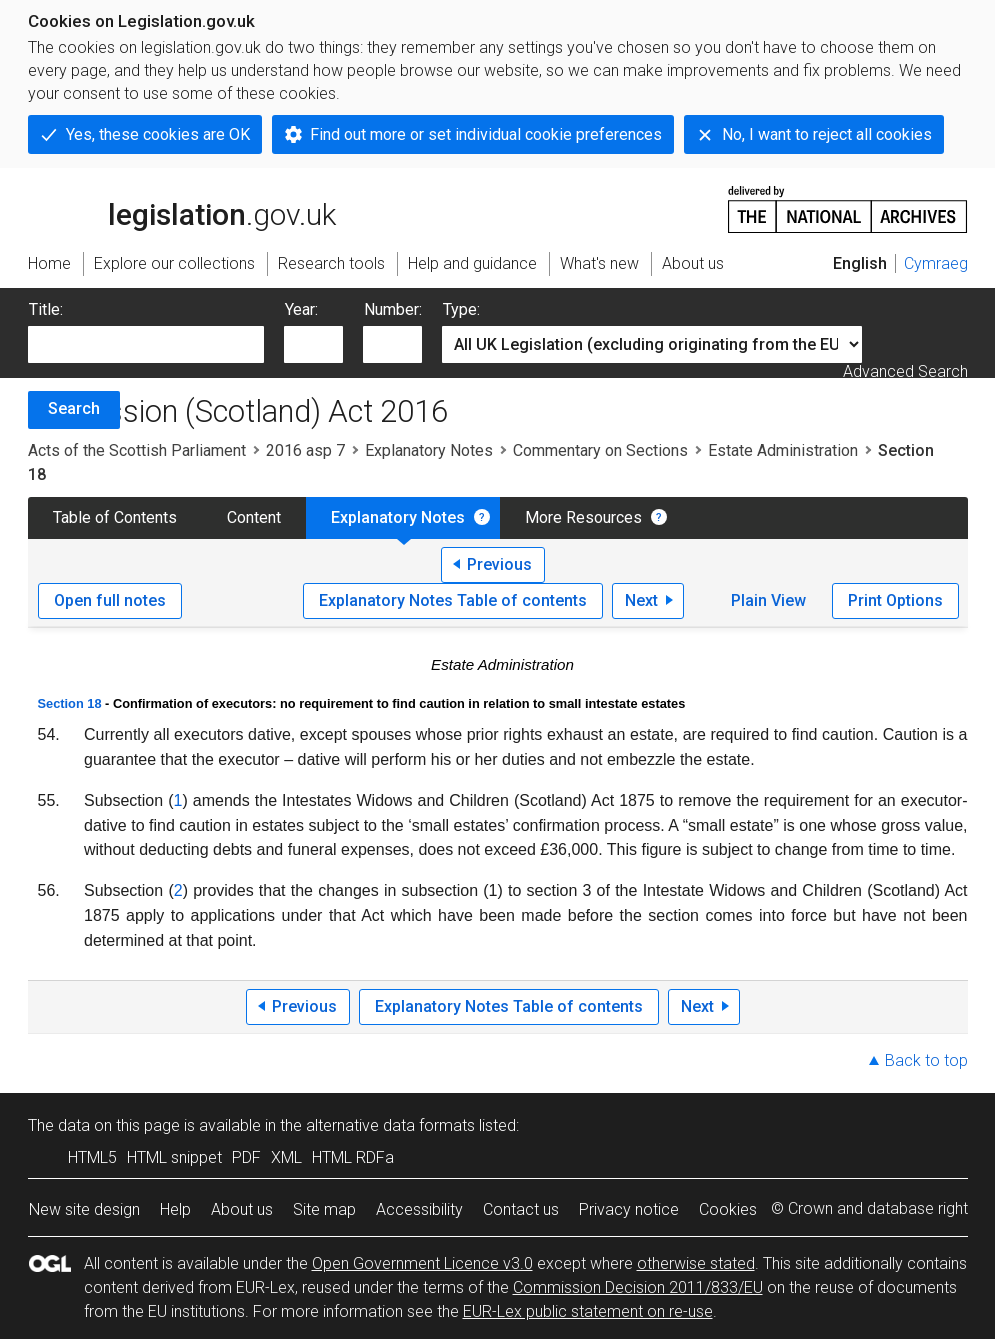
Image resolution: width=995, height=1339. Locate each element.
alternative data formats (390, 1125)
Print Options (895, 600)
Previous (499, 564)
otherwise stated (696, 1263)
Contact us (521, 1209)
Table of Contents (115, 517)
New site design (84, 1209)
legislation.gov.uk (182, 208)
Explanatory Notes (429, 450)
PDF (246, 1157)
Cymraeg (936, 263)
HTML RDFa (353, 1157)
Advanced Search (905, 371)
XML (286, 1157)
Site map (324, 1209)
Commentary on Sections (600, 450)
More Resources (583, 517)
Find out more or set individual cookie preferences (486, 134)
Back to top (926, 1060)
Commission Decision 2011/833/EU (638, 1287)
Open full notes (110, 600)
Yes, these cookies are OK (158, 134)
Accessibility (419, 1209)
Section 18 (70, 703)
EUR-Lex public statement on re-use (588, 1311)
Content (254, 517)
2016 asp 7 (305, 450)
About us (242, 1209)
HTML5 (92, 1157)
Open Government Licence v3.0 (422, 1263)
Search (74, 408)
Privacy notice (629, 1209)
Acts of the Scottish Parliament (137, 450)
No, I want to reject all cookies (827, 134)
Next (641, 600)
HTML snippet (174, 1157)
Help (175, 1209)
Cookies (728, 1209)
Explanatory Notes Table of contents (453, 600)
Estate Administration (783, 450)
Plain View (768, 600)
